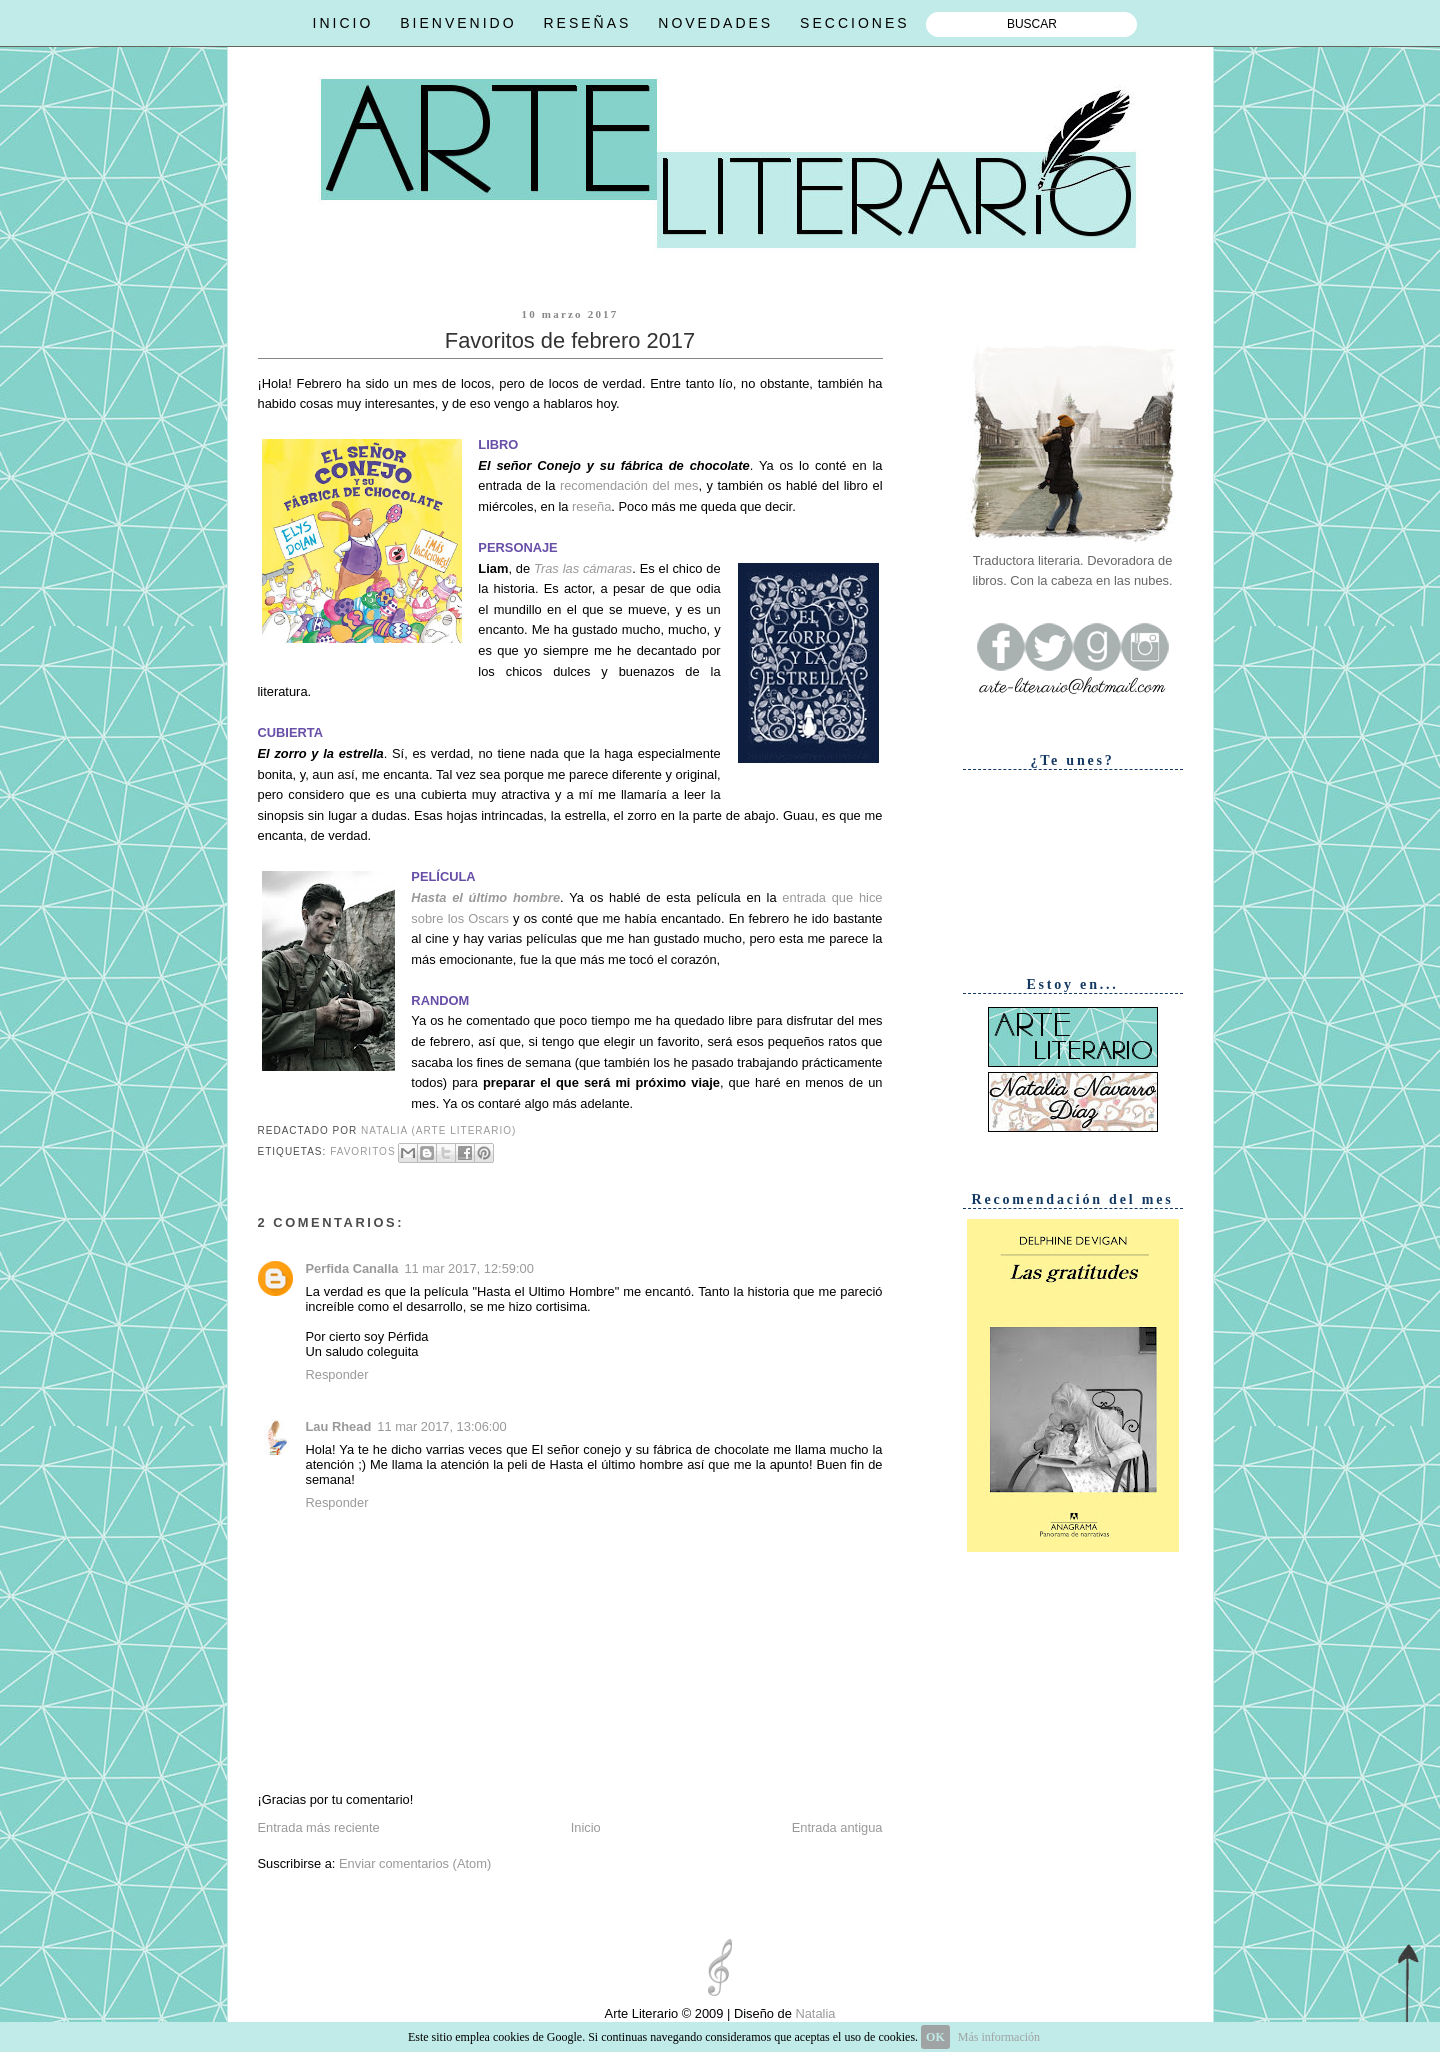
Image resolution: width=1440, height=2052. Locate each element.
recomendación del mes (629, 485)
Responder (337, 1374)
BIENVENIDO (458, 23)
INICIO (343, 23)
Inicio (586, 1827)
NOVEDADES (715, 23)
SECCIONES (854, 23)
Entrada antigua (837, 1827)
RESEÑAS (587, 23)
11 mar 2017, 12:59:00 (468, 1268)
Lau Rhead (339, 1426)
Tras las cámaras (583, 568)
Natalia (814, 2013)
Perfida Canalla (352, 1268)
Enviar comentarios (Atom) (415, 1863)
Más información (999, 2037)
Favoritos (362, 1151)
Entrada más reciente (319, 1827)
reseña (591, 506)
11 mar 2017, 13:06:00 (441, 1426)
